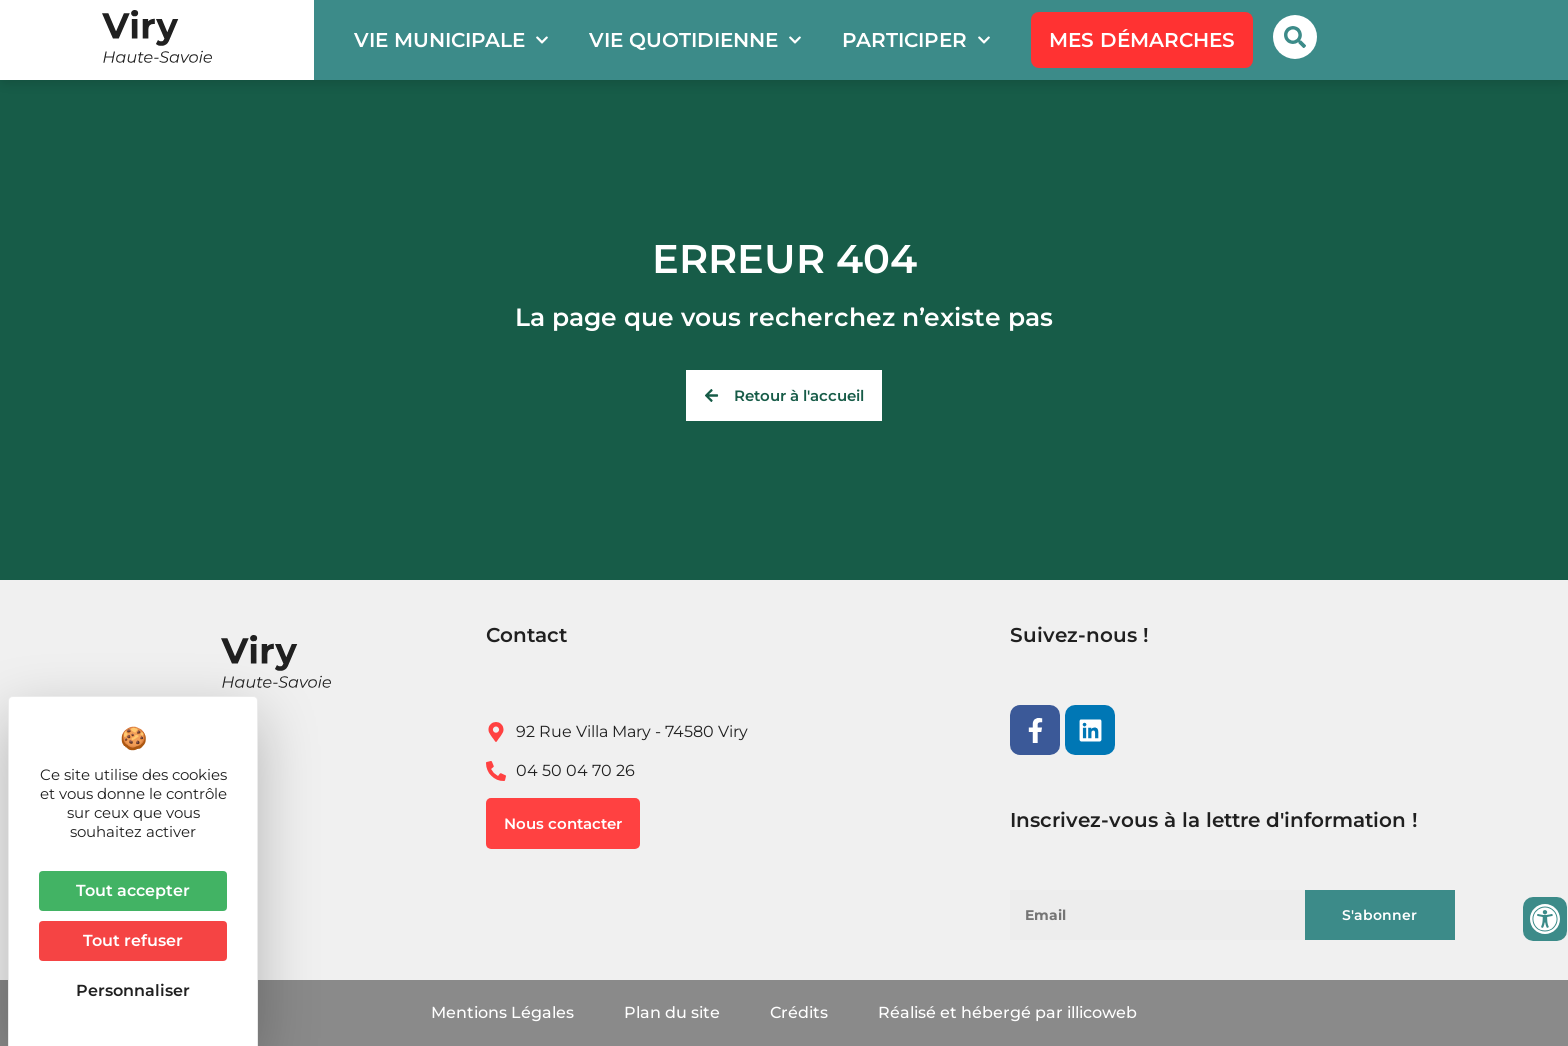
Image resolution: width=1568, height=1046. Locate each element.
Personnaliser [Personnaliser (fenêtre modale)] (133, 990)
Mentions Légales (502, 1012)
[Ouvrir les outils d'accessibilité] (1545, 919)
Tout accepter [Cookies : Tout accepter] (133, 890)
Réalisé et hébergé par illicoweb (1007, 1012)
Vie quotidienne (695, 40)
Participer (916, 40)
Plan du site (672, 1012)
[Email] (1169, 915)
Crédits (799, 1012)
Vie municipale (451, 40)
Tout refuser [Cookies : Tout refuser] (133, 940)
